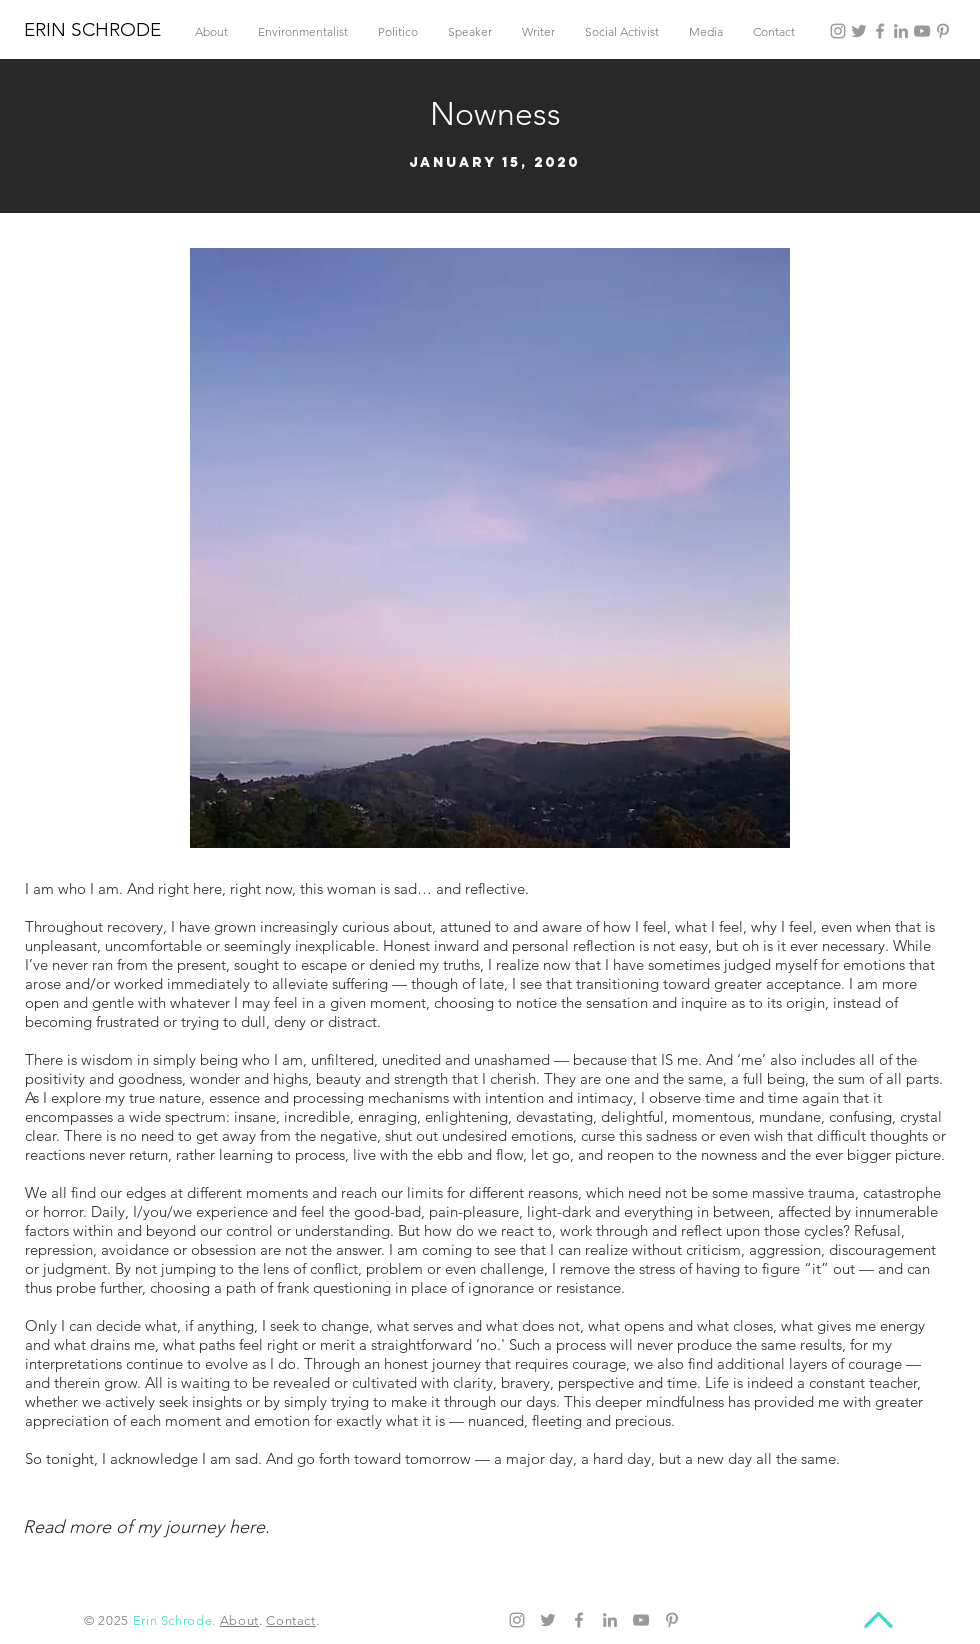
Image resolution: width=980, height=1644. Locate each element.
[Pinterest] (943, 31)
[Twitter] (859, 31)
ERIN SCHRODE (92, 29)
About (239, 1620)
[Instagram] (838, 31)
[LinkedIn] (901, 31)
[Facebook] (880, 31)
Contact (291, 1620)
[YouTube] (922, 31)
